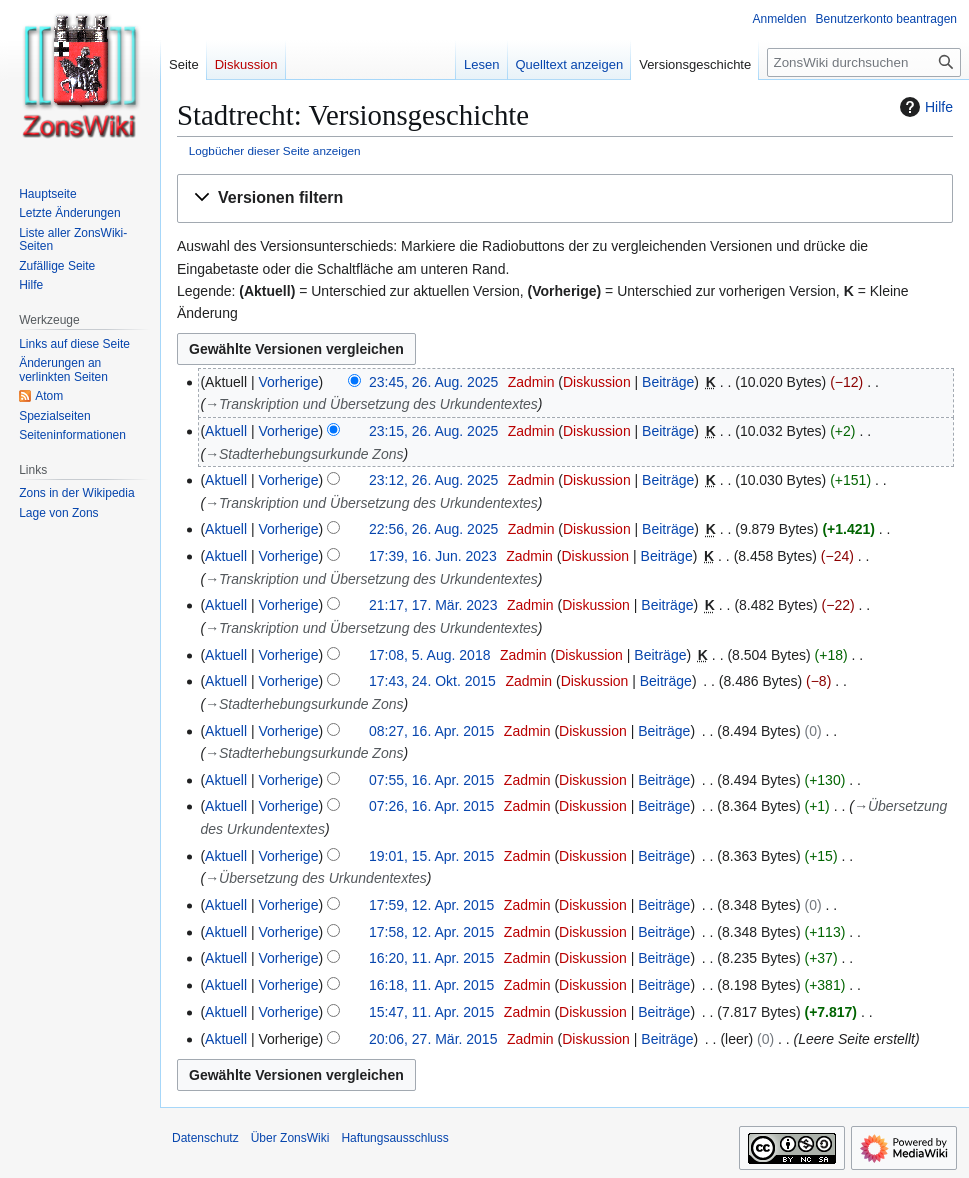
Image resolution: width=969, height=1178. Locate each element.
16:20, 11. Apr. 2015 (431, 958)
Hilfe (924, 107)
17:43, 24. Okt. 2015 (432, 681)
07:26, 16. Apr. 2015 (431, 806)
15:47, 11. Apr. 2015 (431, 1012)
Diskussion (597, 382)
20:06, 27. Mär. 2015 (433, 1039)
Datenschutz (205, 1138)
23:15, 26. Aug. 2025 (433, 431)
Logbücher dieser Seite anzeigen (275, 150)
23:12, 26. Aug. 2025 (433, 480)
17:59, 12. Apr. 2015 (431, 905)
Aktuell (226, 431)
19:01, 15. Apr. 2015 (431, 856)
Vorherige (289, 382)
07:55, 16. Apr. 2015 (431, 780)
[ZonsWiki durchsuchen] (864, 62)
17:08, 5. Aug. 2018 (429, 655)
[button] (565, 198)
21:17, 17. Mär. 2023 (433, 605)
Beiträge (668, 382)
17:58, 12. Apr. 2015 (431, 932)
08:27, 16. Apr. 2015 (431, 731)
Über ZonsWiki (290, 1138)
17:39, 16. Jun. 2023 (433, 556)
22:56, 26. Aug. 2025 (433, 529)
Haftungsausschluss (394, 1138)
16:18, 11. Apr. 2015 (431, 985)
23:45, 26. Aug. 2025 (433, 382)
